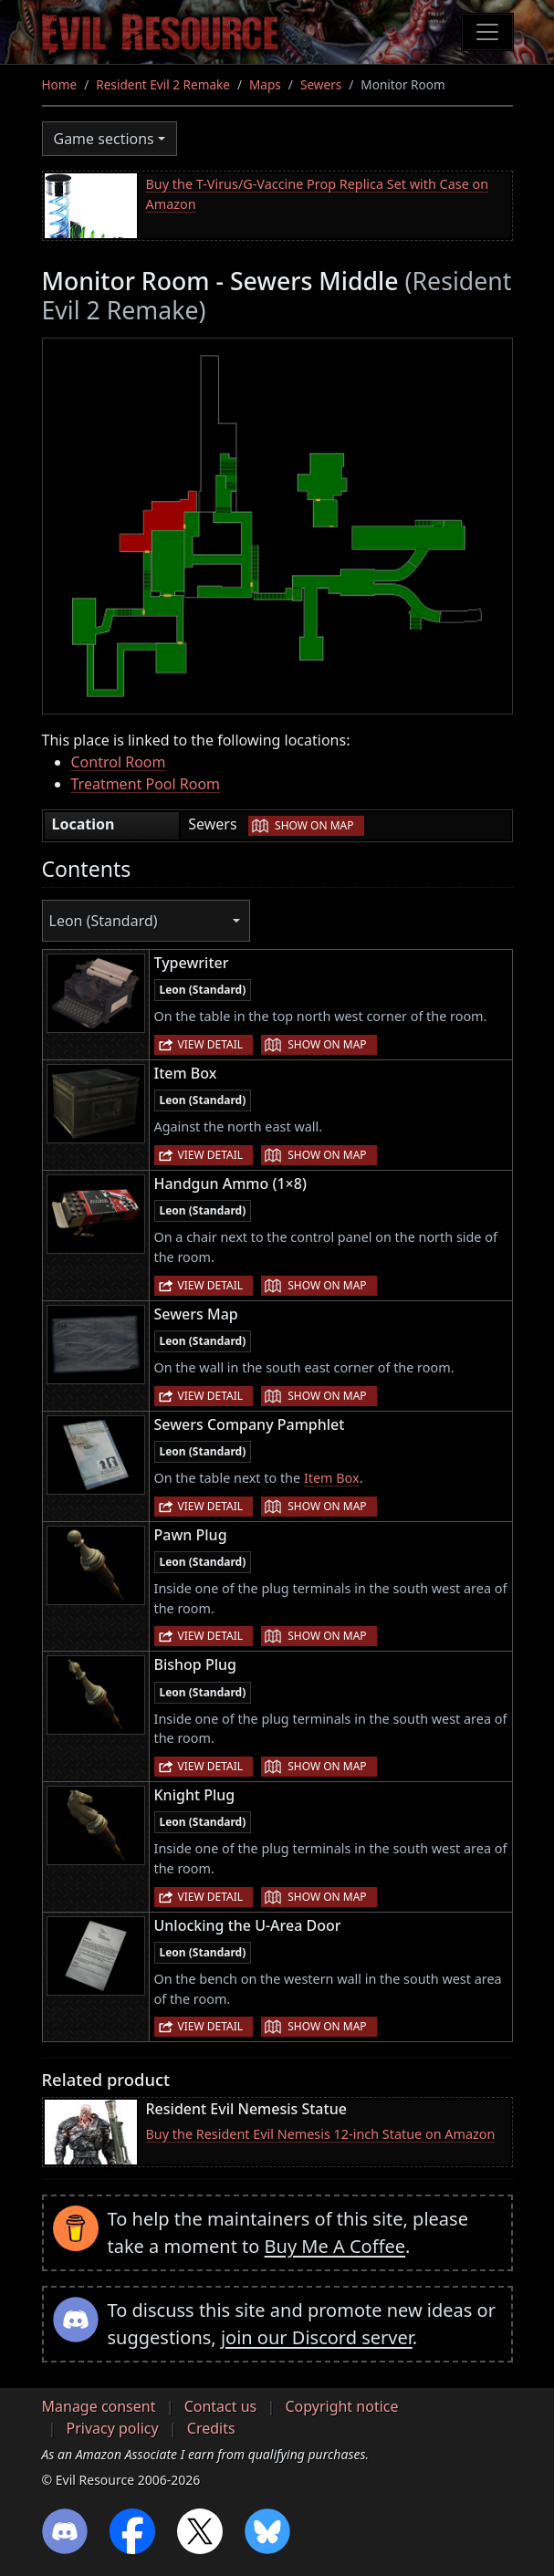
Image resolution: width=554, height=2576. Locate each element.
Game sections (104, 139)
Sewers (320, 84)
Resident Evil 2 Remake (163, 84)
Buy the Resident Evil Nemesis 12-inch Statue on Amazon (321, 2134)
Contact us (220, 2406)
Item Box (332, 1477)
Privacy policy (113, 2428)
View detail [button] (211, 1044)
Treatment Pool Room (146, 784)
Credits (211, 2428)
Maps (265, 84)
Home (60, 84)
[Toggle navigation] (487, 32)
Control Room (118, 762)
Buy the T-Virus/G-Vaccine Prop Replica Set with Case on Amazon (317, 194)
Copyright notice (341, 2406)
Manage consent (99, 2406)
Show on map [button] (314, 825)
